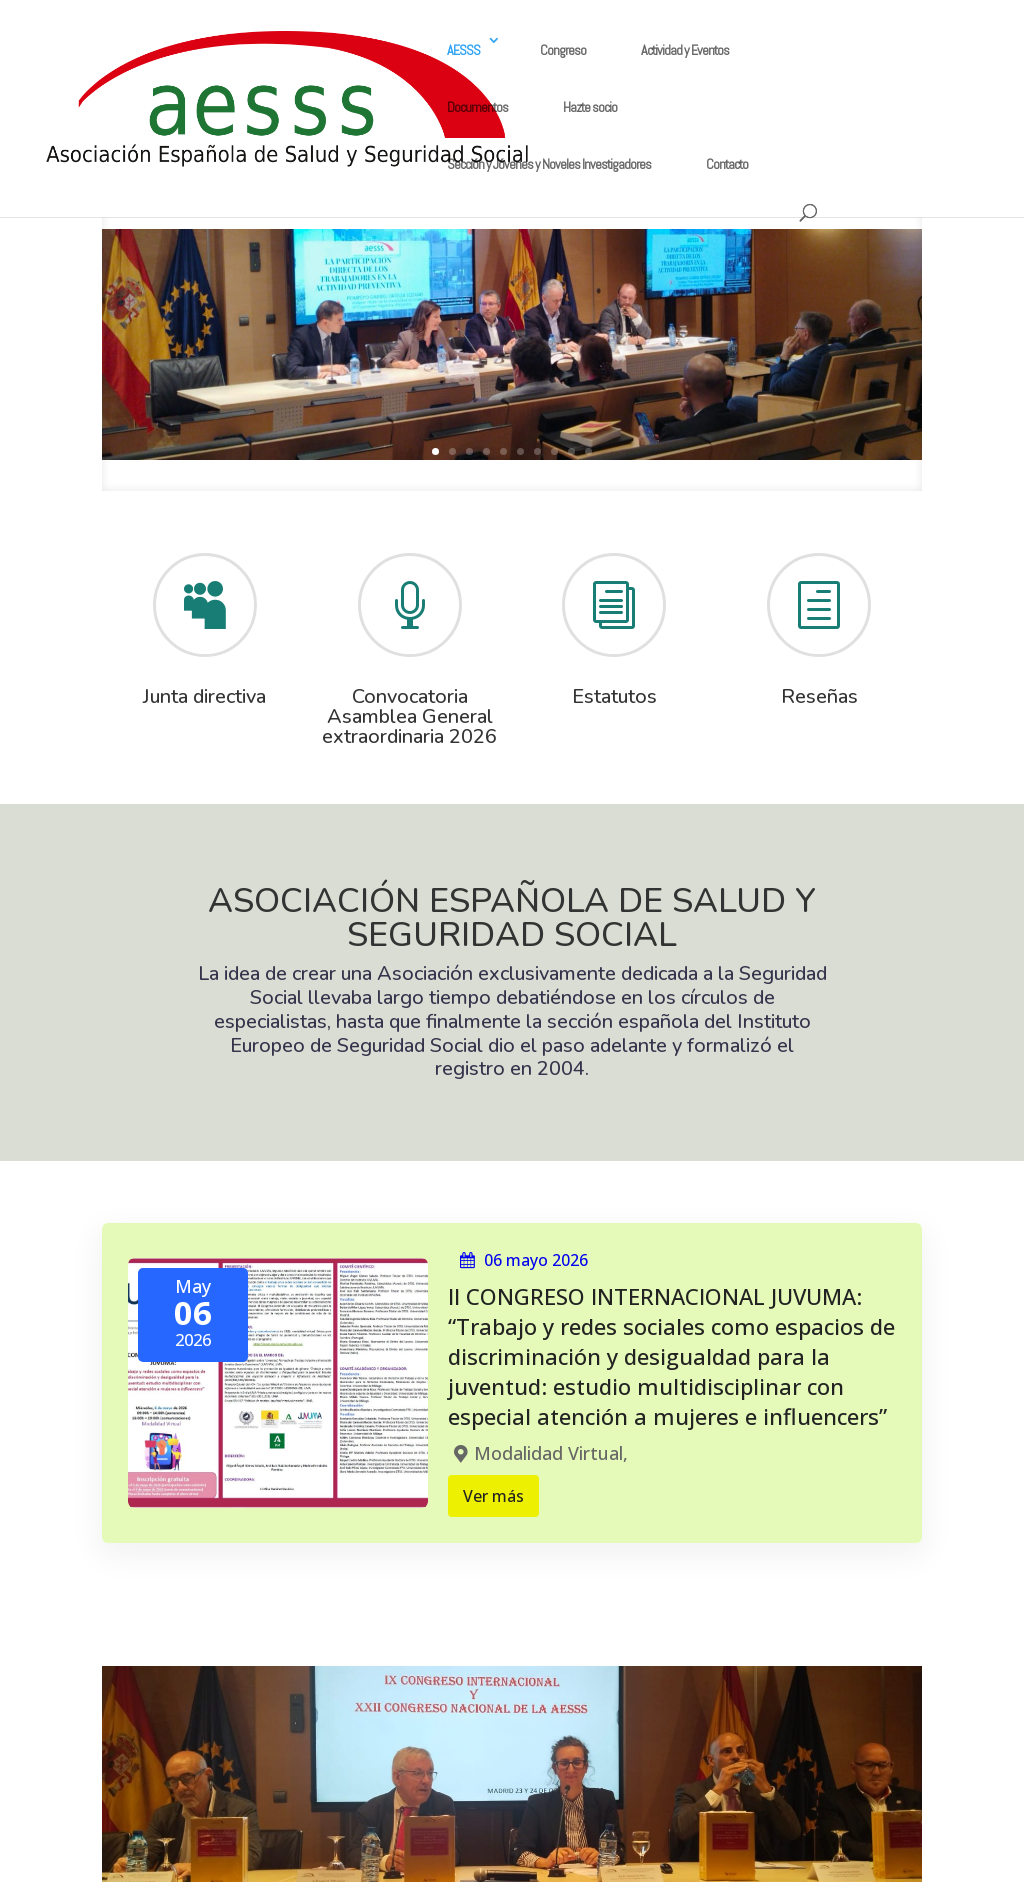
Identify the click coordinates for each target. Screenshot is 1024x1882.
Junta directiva (204, 696)
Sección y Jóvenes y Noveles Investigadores (549, 164)
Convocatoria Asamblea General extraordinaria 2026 (409, 716)
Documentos (477, 107)
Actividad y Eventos (685, 50)
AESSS (463, 50)
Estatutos (614, 696)
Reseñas (819, 696)
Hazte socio (590, 107)
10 (588, 451)
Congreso (563, 50)
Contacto (727, 164)
